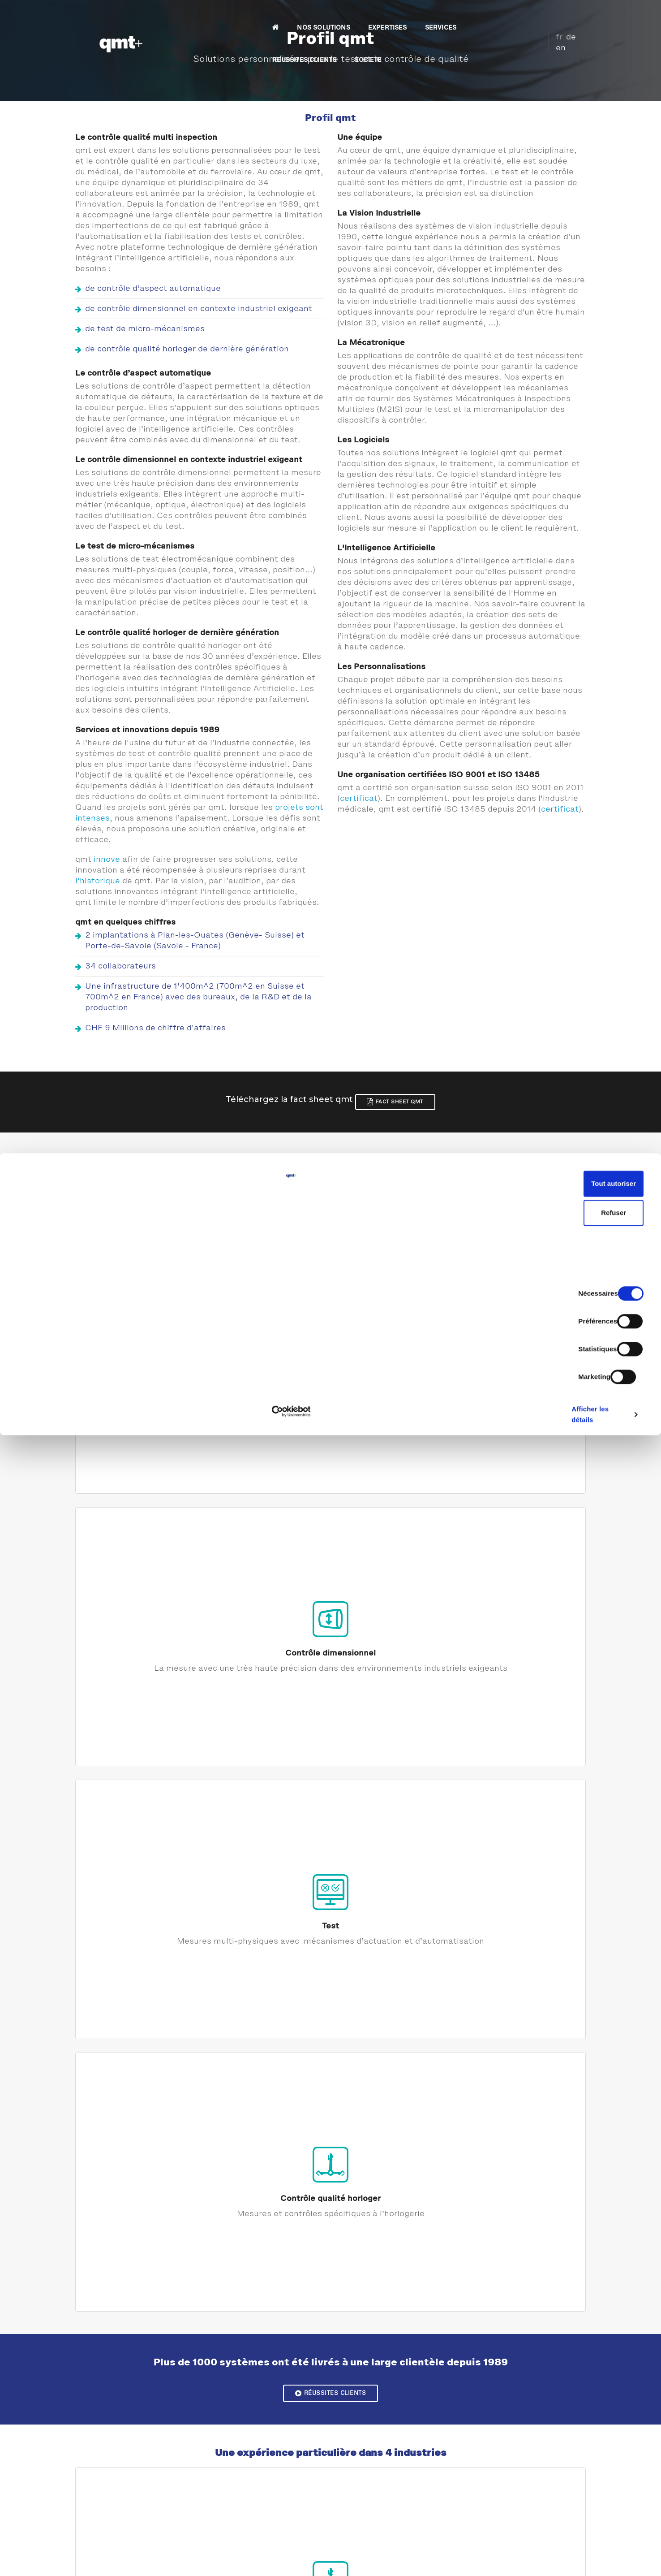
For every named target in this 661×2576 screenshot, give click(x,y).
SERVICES (379, 16)
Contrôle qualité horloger (527, 1330)
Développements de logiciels (330, 2103)
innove (107, 863)
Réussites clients (330, 1549)
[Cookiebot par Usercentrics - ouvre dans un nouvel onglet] (58, 2558)
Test (395, 1330)
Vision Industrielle (156, 2298)
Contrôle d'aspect (134, 1330)
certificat (359, 811)
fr (552, 14)
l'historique (97, 885)
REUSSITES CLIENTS (445, 16)
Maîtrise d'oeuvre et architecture (156, 2103)
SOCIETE (509, 16)
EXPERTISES (326, 16)
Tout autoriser (586, 2481)
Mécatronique (505, 2103)
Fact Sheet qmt (408, 1098)
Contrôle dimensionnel (265, 1330)
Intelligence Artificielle (505, 2298)
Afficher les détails (493, 2558)
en (577, 14)
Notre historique (330, 1923)
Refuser (586, 2510)
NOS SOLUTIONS (262, 16)
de (564, 14)
